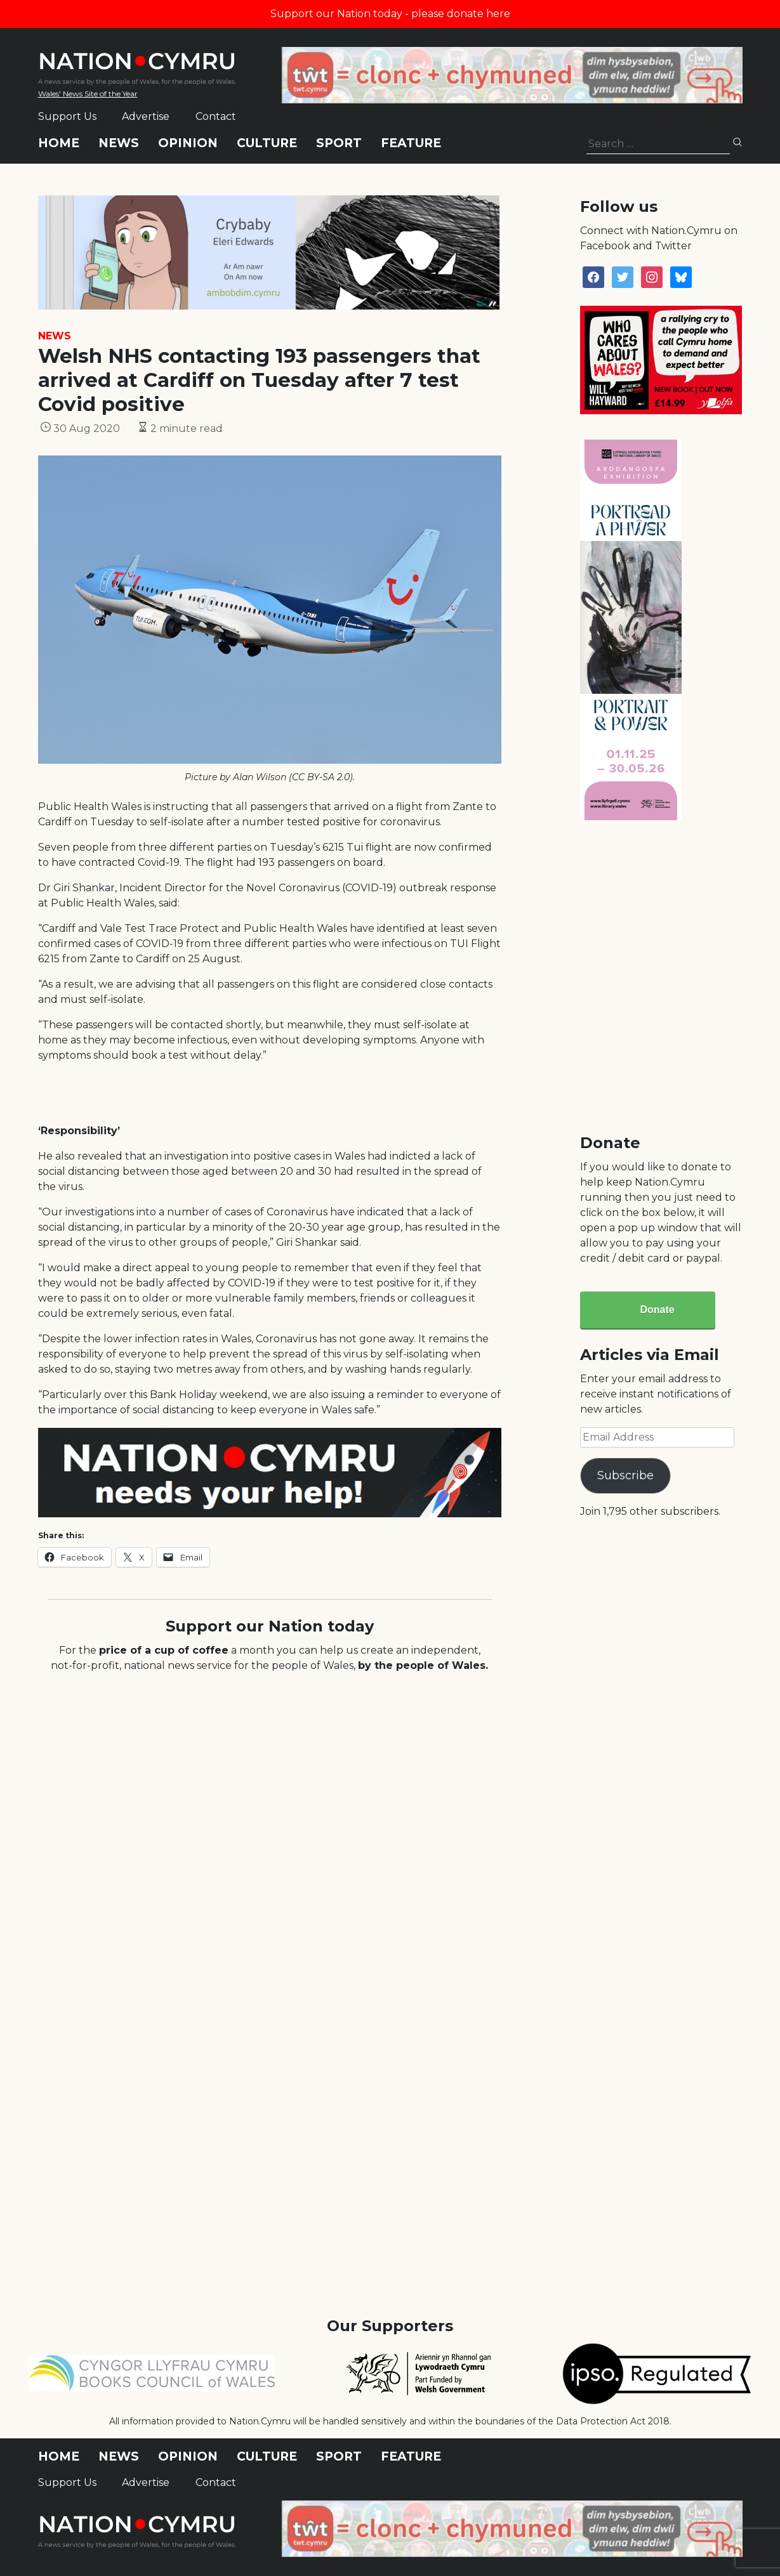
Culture (267, 143)
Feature (411, 143)
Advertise (145, 116)
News (118, 143)
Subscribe (625, 1475)
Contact (215, 116)
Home (58, 143)
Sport (339, 143)
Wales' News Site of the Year (88, 93)
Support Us (67, 116)
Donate (657, 1309)
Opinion (188, 143)
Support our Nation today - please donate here (390, 14)
